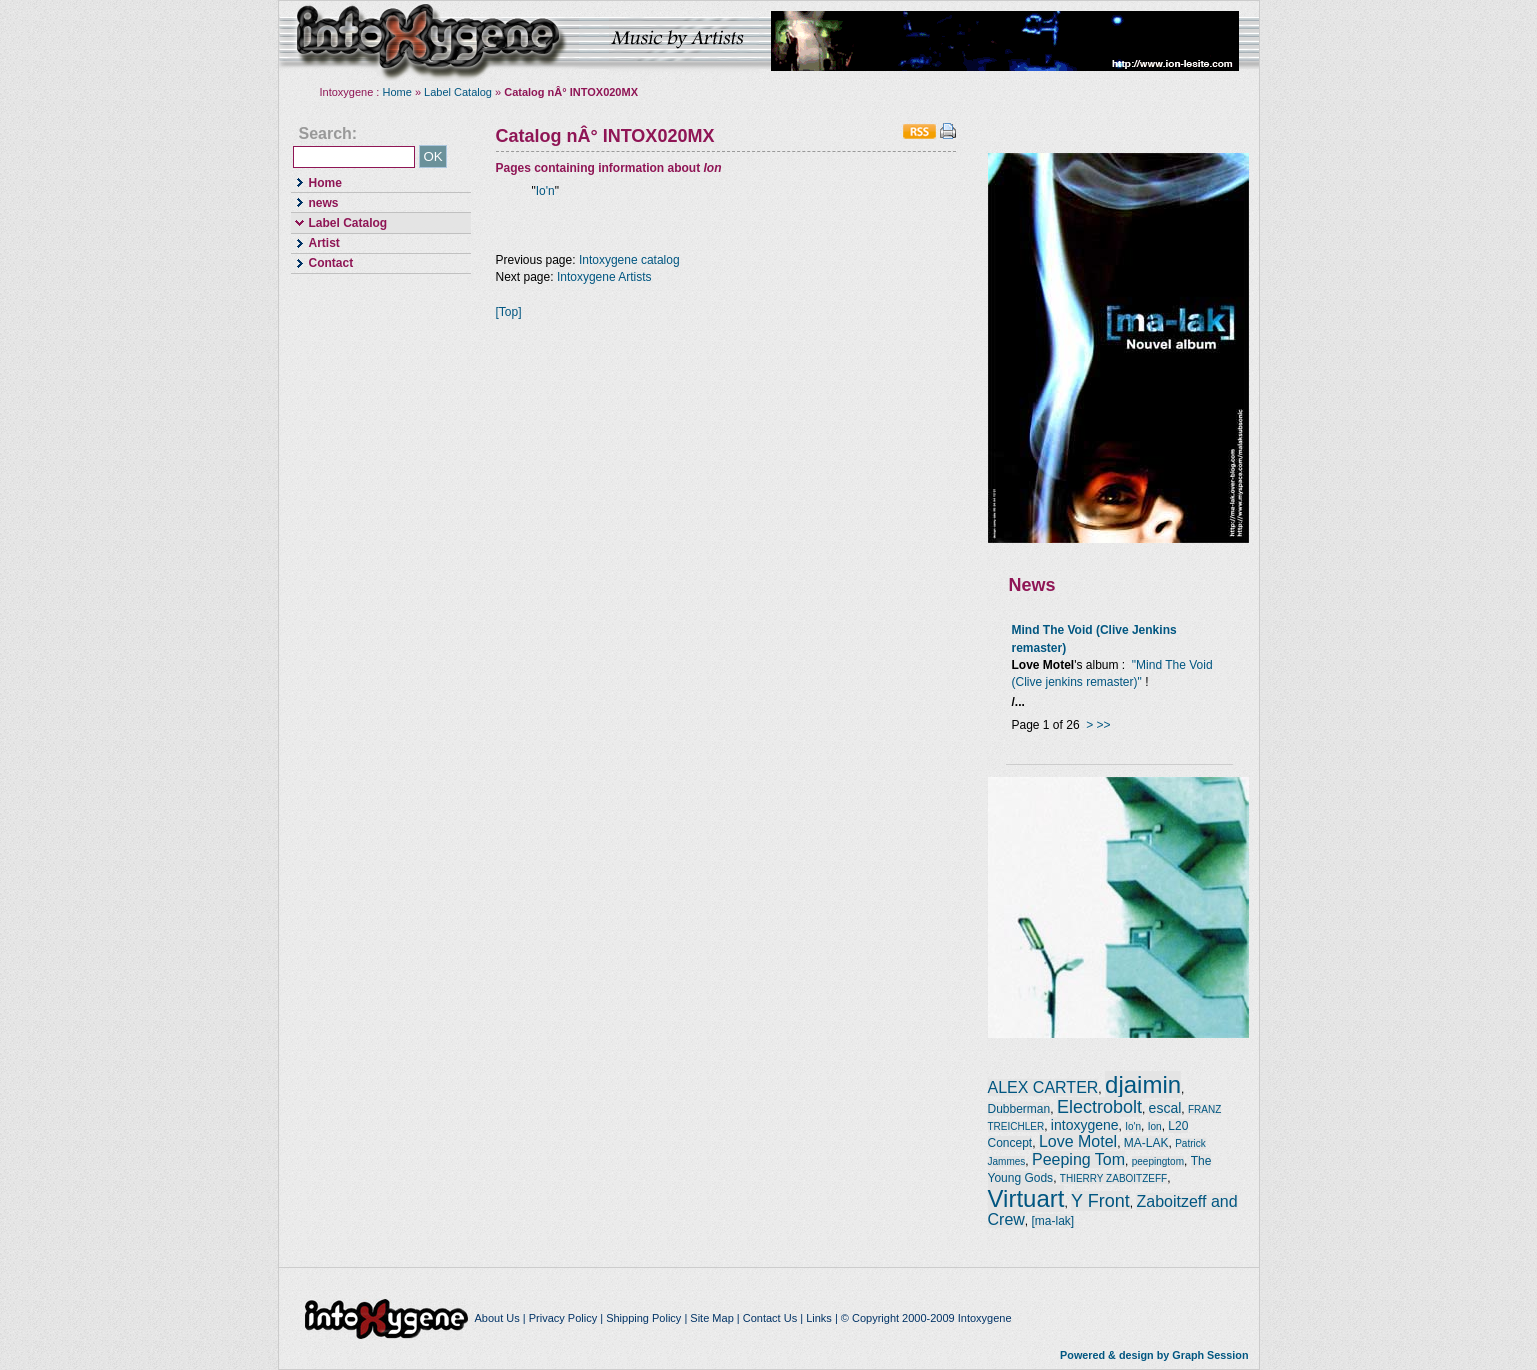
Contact (322, 262)
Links (819, 1318)
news (315, 201)
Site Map (711, 1318)
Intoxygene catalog (629, 260)
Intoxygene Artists (604, 277)
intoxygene (429, 41)
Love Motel (1078, 1141)
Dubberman (1019, 1109)
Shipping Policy (643, 1318)
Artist (315, 242)
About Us (496, 1318)
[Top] (509, 312)
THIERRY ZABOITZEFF (1113, 1178)
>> (1104, 725)
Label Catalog (458, 92)
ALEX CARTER (1043, 1087)
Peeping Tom (1078, 1159)
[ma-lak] (1053, 1221)
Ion (1155, 1126)
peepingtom (1158, 1161)
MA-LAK (1146, 1143)
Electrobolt (1099, 1107)
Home (397, 92)
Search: (328, 134)
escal (1165, 1108)
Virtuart (1026, 1198)
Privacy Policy (563, 1318)
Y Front (1100, 1201)
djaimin (1143, 1084)
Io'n (545, 191)
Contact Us (770, 1318)
